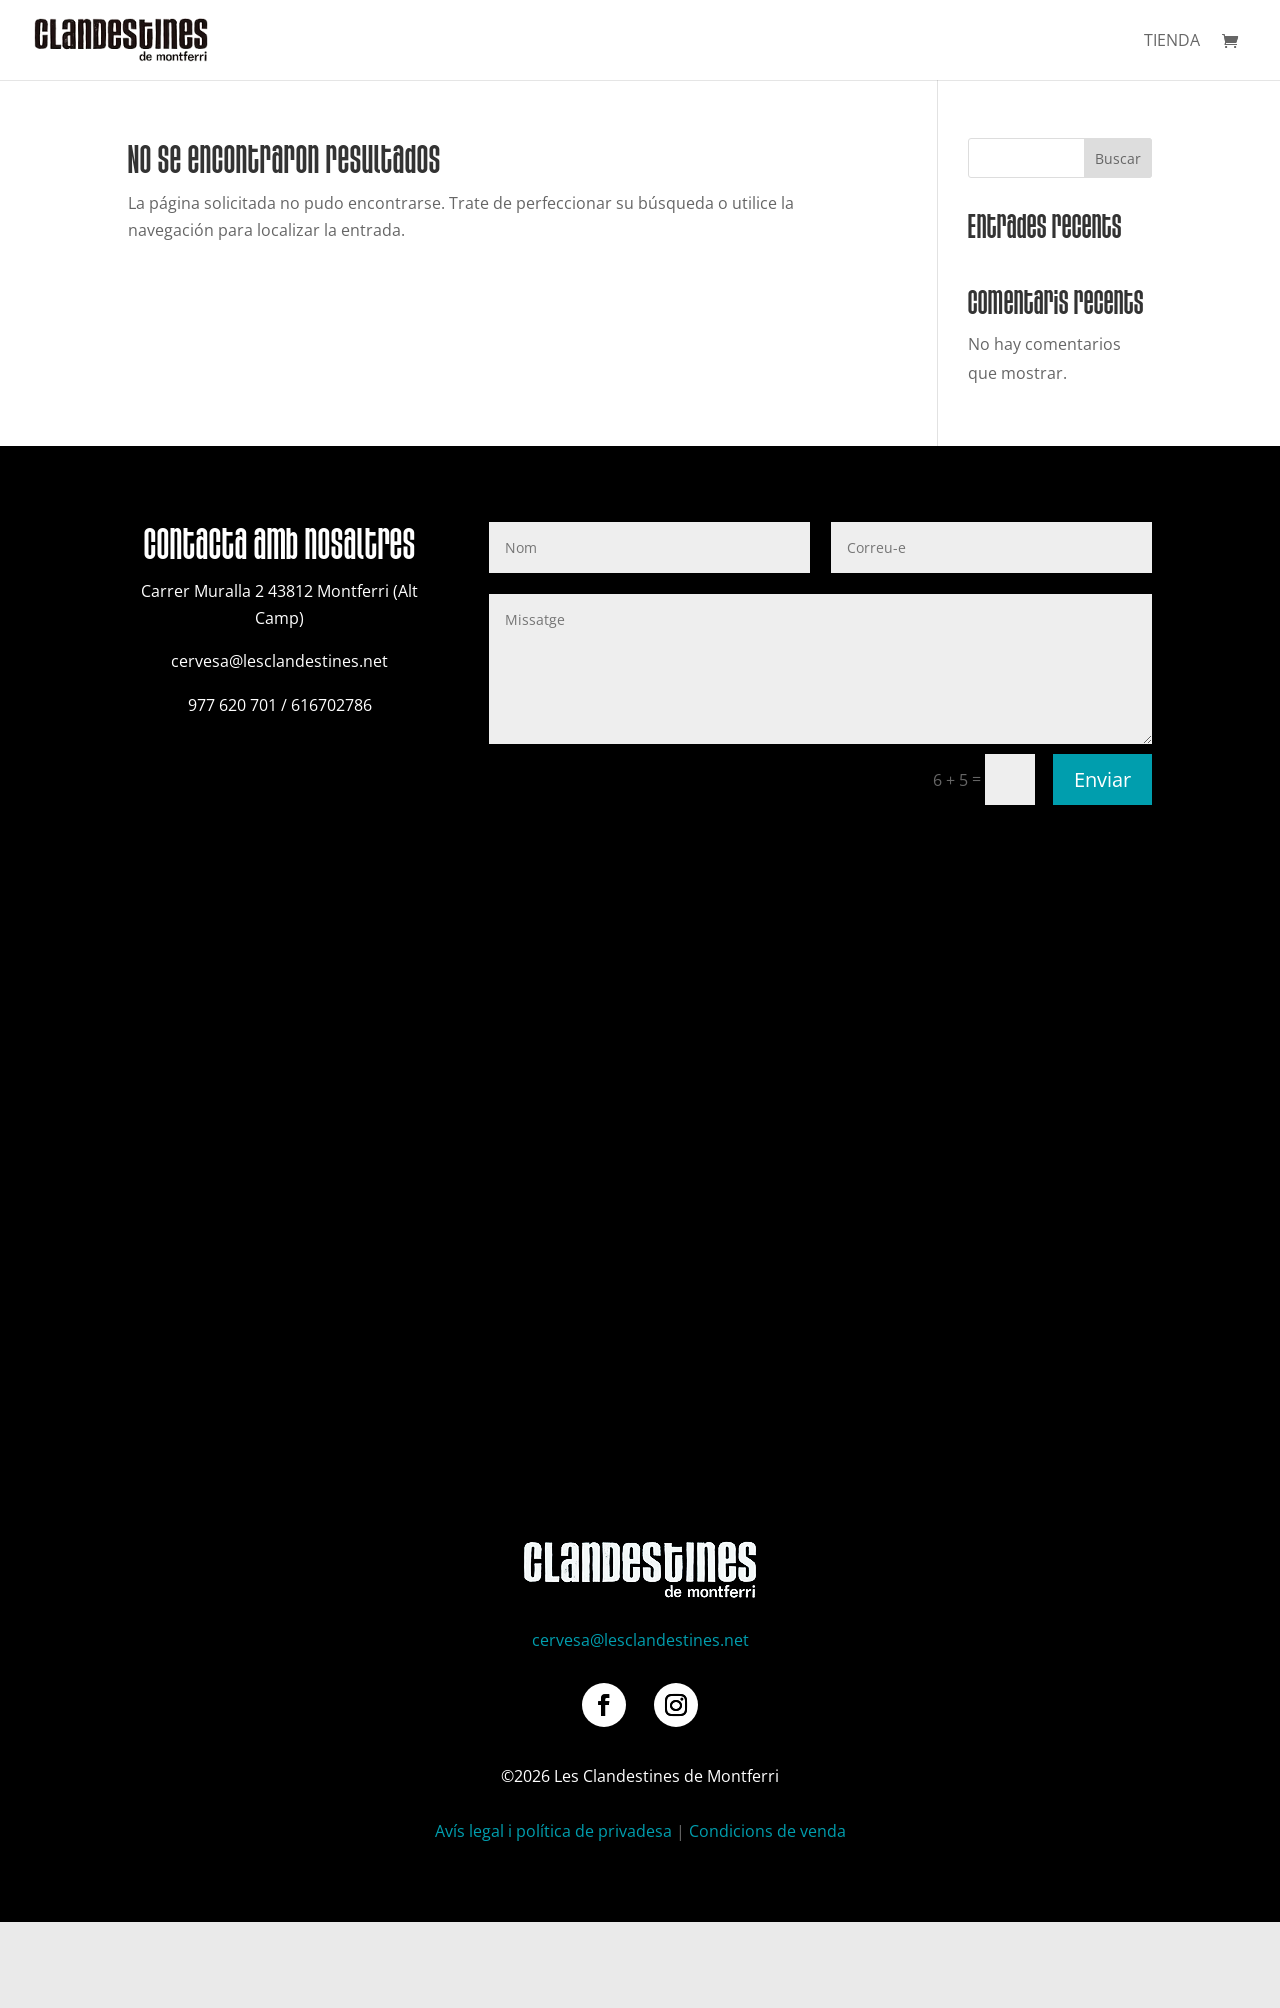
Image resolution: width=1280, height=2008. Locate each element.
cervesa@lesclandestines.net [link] (640, 1640)
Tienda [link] (1172, 42)
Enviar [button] (1102, 779)
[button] (604, 1705)
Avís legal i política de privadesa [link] (553, 1831)
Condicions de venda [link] (767, 1831)
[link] (121, 38)
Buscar (1118, 158)
